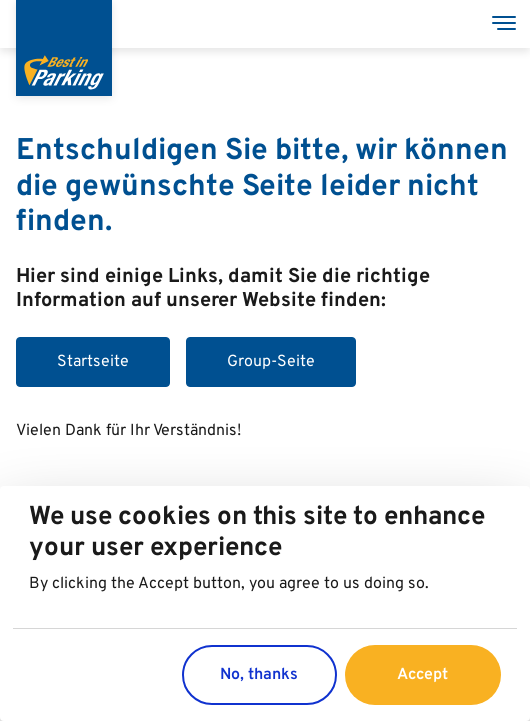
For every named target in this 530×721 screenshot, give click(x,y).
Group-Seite (271, 362)
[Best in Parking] (64, 48)
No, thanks (259, 676)
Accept (422, 676)
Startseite (93, 362)
